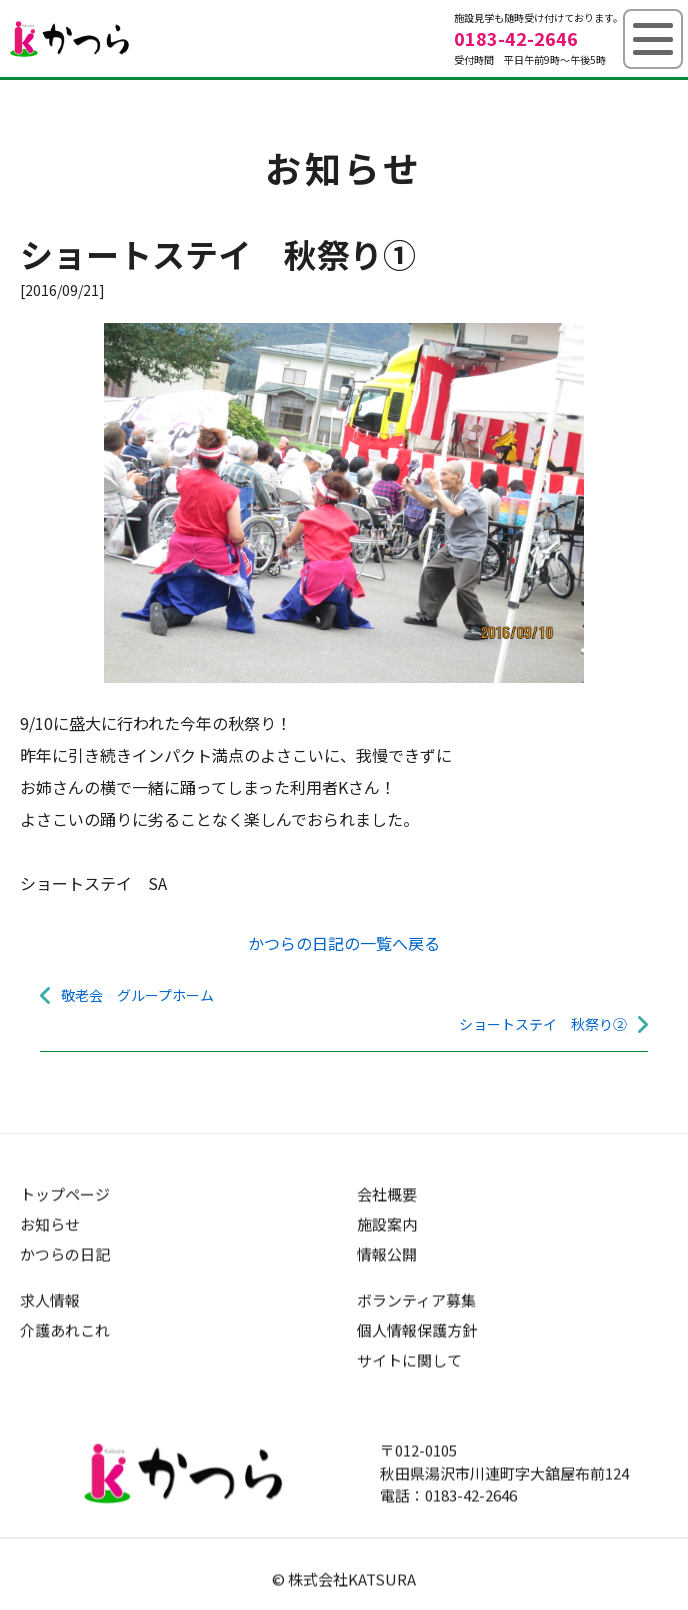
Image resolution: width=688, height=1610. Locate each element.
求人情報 (50, 1299)
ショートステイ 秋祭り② (543, 1024)
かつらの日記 (65, 1253)
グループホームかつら (70, 39)
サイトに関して (409, 1359)
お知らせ (50, 1223)
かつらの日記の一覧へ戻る (344, 943)
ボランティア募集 (416, 1299)
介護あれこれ (65, 1329)
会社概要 (387, 1193)
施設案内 (387, 1223)
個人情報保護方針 (417, 1329)
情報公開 (387, 1253)
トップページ (65, 1193)
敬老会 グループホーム (137, 995)
